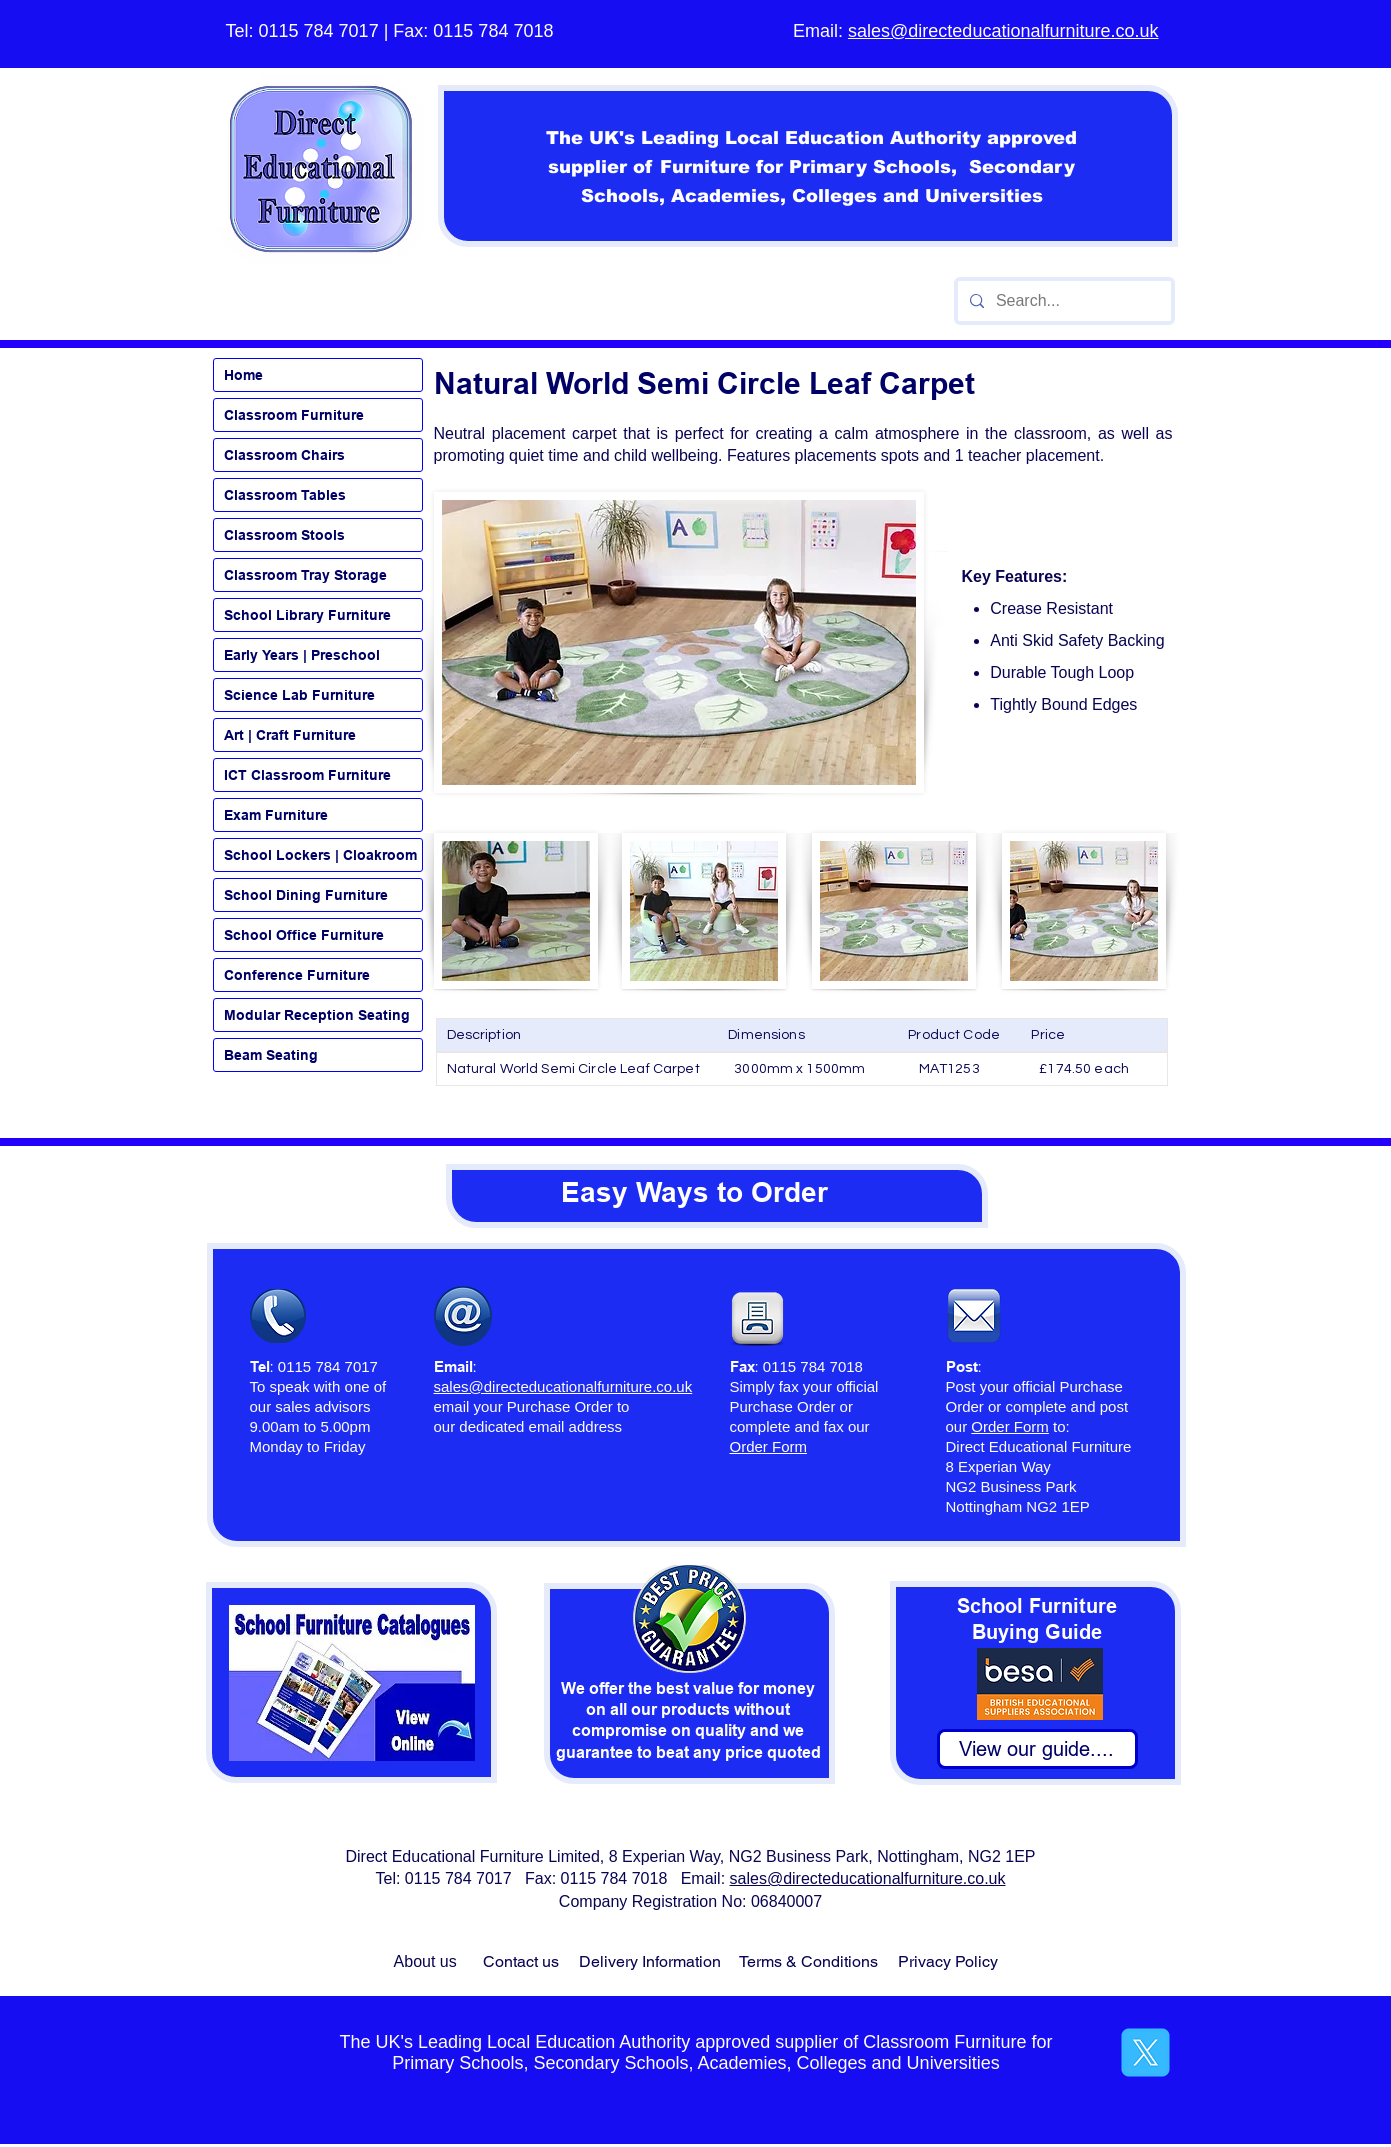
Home (243, 375)
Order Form (1010, 1426)
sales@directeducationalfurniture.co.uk (1003, 31)
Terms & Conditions (808, 1961)
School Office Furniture (304, 935)
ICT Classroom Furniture (307, 775)
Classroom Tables (285, 495)
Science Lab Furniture (299, 695)
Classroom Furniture (294, 415)
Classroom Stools (284, 535)
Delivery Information (650, 1961)
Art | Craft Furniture (290, 735)
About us (425, 1961)
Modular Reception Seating (317, 1015)
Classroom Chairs (284, 455)
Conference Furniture (297, 975)
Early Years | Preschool (302, 655)
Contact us (521, 1961)
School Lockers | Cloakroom (320, 855)
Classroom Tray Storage (305, 575)
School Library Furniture (307, 615)
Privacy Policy (948, 1961)
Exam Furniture (276, 815)
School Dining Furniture (306, 895)
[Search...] (1062, 301)
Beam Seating (271, 1055)
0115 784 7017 (319, 31)
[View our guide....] (1037, 1749)
